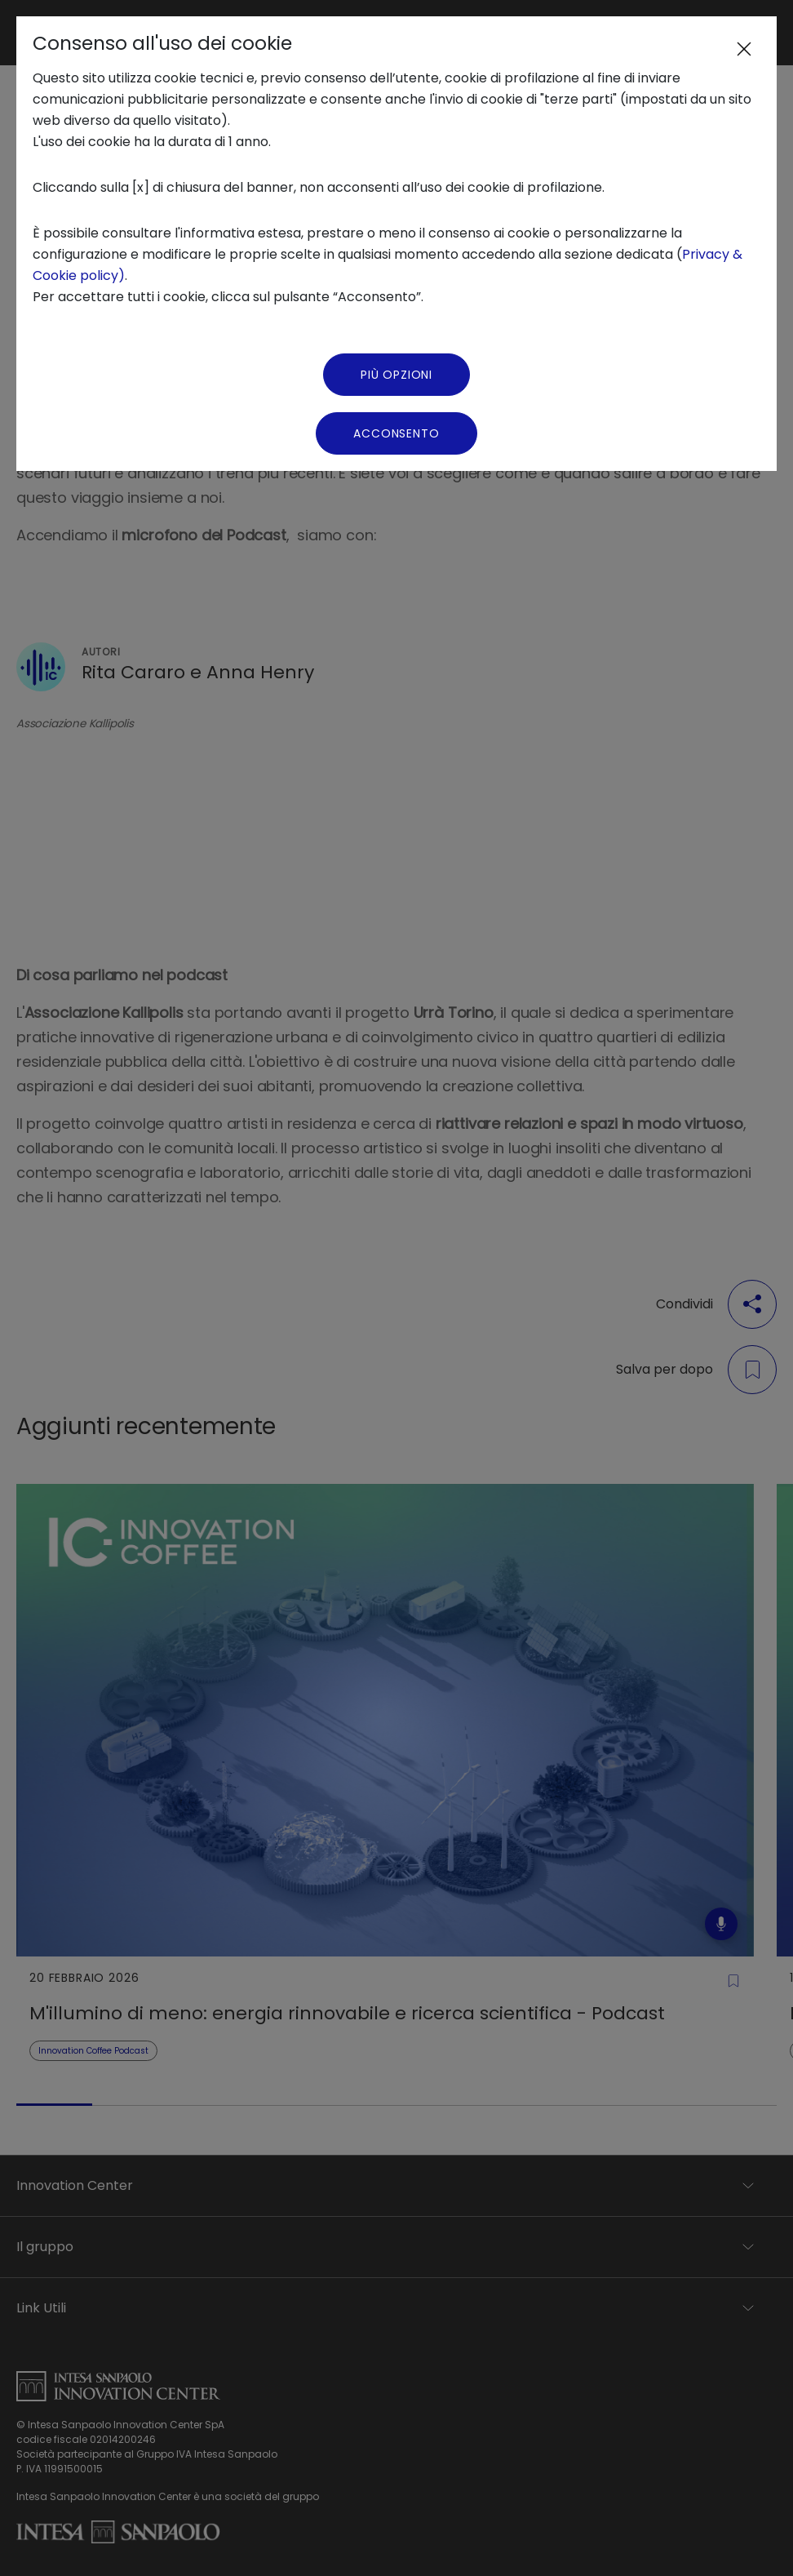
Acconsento (396, 433)
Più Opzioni (396, 374)
